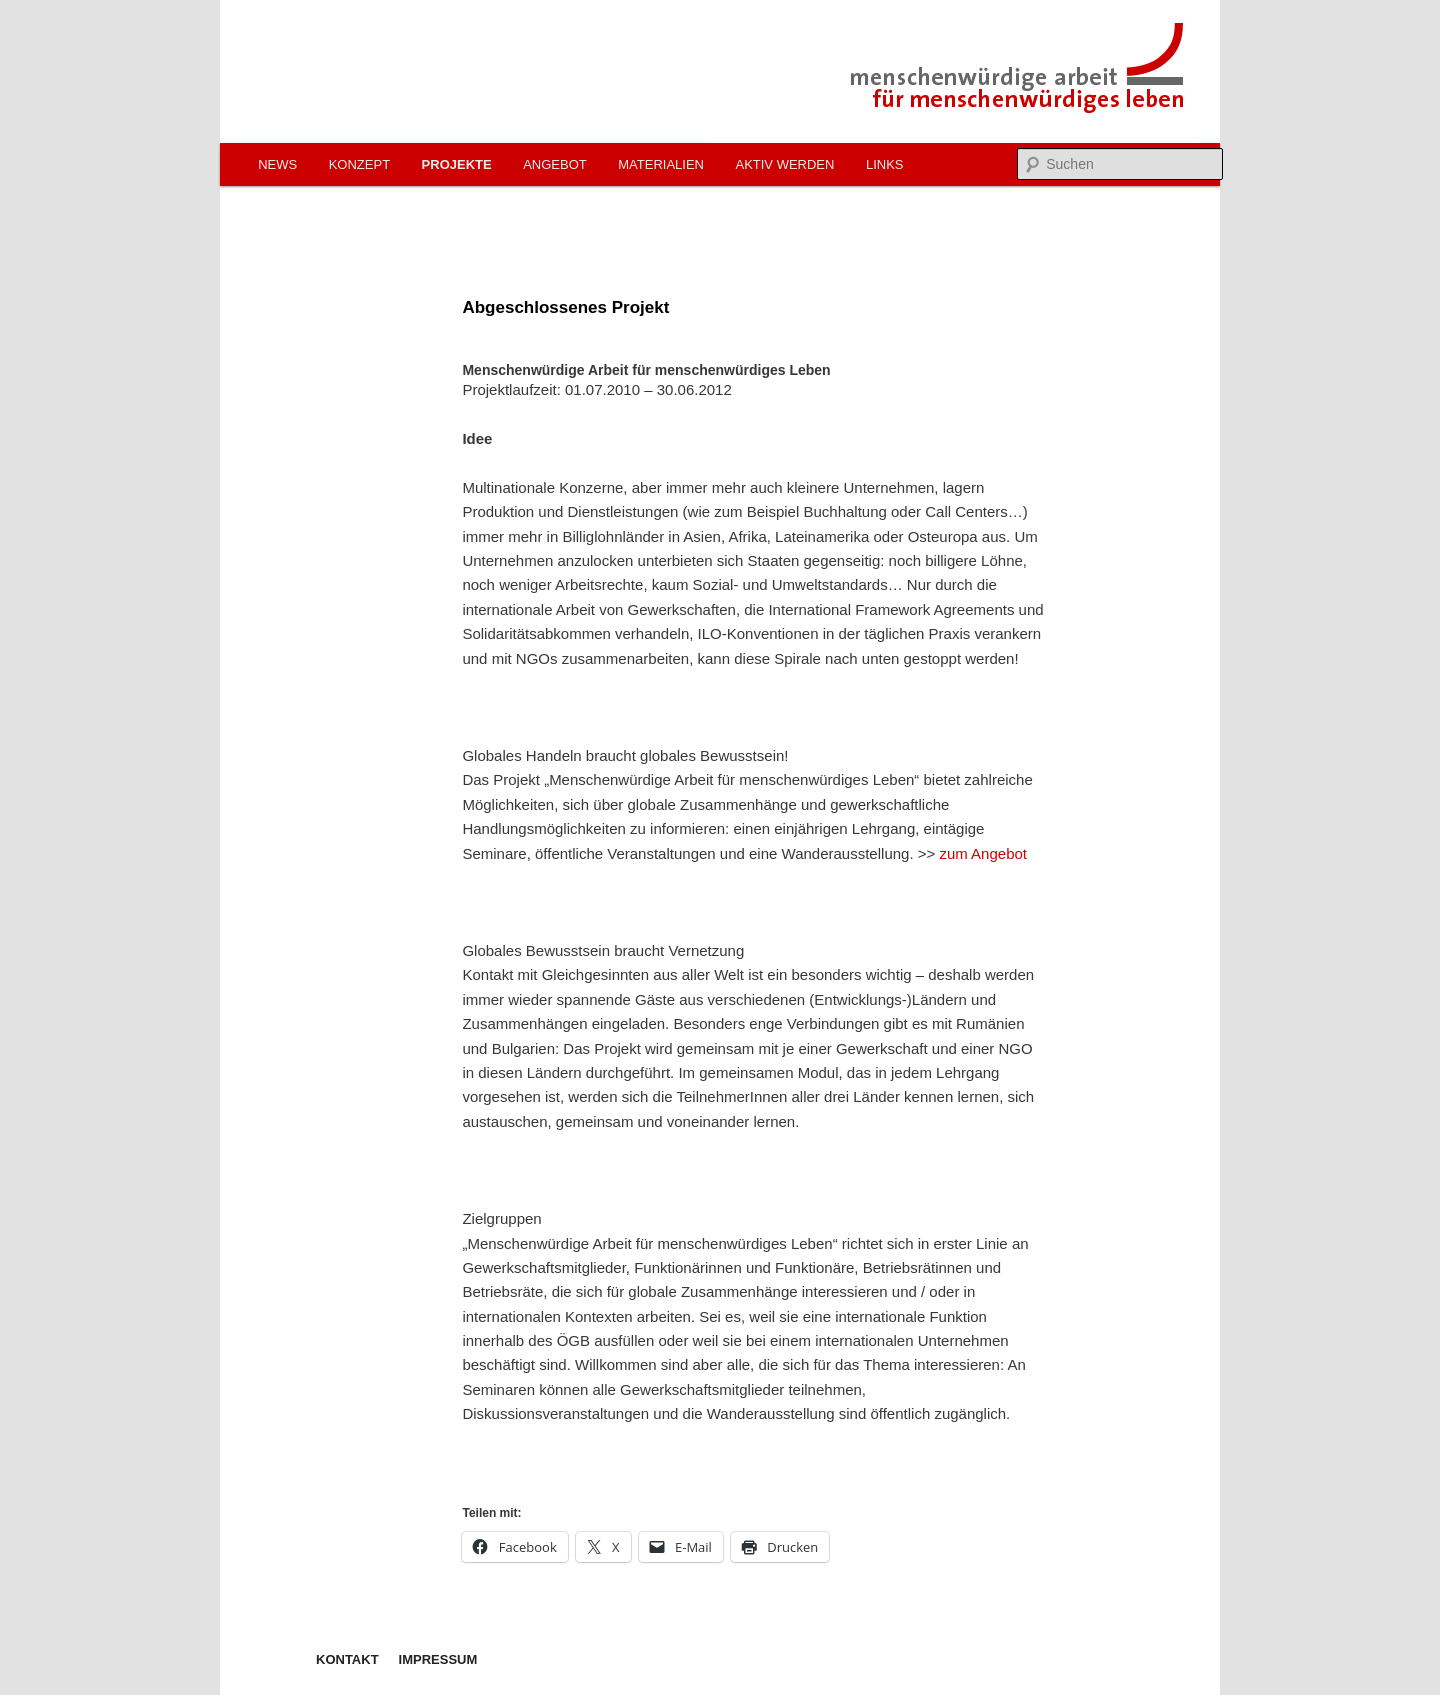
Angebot (555, 164)
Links (885, 164)
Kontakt (347, 1659)
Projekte (457, 164)
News (277, 164)
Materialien (661, 164)
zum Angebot (983, 853)
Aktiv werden (784, 164)
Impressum (438, 1659)
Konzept (359, 164)
